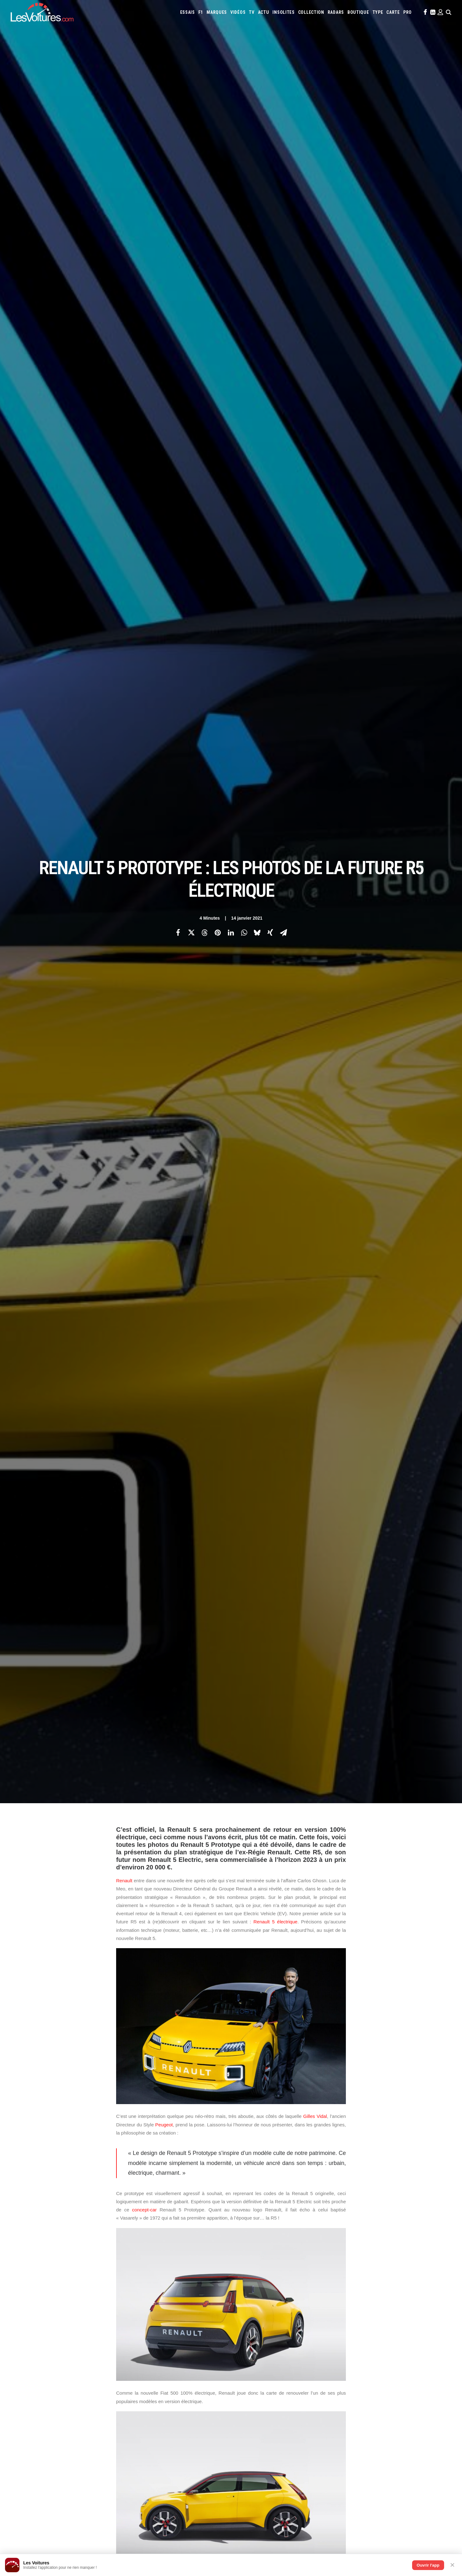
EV (162, 2128)
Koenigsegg (413, 2322)
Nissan (426, 2331)
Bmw (352, 2314)
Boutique (358, 12)
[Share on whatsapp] (244, 110)
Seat (346, 2339)
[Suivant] (356, 2214)
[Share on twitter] (191, 110)
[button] (424, 12)
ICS (135, 2441)
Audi (322, 2314)
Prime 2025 (400, 2365)
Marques (217, 12)
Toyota (401, 2339)
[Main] (231, 2213)
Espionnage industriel (153, 2408)
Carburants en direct (276, 2373)
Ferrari (288, 2322)
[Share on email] (283, 110)
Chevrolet (395, 2314)
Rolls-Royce (328, 2339)
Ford (311, 2322)
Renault (124, 235)
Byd (379, 2314)
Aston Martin (304, 2314)
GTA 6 (137, 2364)
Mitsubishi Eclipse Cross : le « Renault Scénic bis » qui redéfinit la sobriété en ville (95, 2496)
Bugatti (366, 2314)
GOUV (383, 2365)
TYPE (378, 12)
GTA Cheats (143, 2375)
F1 (200, 12)
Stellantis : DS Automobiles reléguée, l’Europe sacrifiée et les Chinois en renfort (93, 2538)
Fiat (300, 2322)
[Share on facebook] (178, 110)
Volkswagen (422, 2339)
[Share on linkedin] (230, 110)
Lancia (269, 2331)
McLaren (369, 2331)
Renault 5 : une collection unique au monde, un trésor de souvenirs (306, 2521)
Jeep (387, 2322)
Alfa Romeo (264, 2314)
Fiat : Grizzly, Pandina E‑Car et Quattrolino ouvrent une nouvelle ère (82, 2521)
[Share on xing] (270, 110)
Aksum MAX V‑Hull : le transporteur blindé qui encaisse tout (299, 2512)
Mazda (352, 2331)
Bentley (337, 2314)
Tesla (386, 2339)
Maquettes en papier (299, 2365)
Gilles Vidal (315, 471)
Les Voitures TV (147, 2315)
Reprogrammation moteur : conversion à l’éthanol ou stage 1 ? (78, 2513)
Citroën (415, 2314)
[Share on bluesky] (257, 110)
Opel (242, 2339)
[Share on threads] (204, 110)
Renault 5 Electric (137, 2138)
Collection (311, 12)
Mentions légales (38, 2359)
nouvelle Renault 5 (224, 2128)
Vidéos (237, 12)
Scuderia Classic (147, 2348)
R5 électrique (278, 2128)
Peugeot (164, 479)
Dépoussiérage (145, 2397)
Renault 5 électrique (275, 276)
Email (265, 2253)
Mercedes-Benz (393, 2331)
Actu (263, 12)
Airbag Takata (424, 2365)
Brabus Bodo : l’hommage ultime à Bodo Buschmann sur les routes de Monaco (319, 2488)
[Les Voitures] (42, 12)
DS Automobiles (264, 2322)
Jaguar (374, 2322)
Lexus (306, 2331)
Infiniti (358, 2322)
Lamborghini (249, 2331)
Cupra (431, 2314)
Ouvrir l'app (428, 2565)
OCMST (139, 2430)
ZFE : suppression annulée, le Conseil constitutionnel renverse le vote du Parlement (97, 2529)
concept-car (144, 564)
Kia (397, 2322)
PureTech (246, 2373)
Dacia (242, 2322)
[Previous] (105, 2214)
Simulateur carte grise (258, 2365)
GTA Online (143, 2386)
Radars (336, 12)
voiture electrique (269, 2138)
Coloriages (330, 2365)
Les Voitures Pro (148, 2326)
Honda (325, 2322)
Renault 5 (309, 2128)
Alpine (282, 2314)
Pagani (255, 2339)
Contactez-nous (36, 2348)
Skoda (358, 2339)
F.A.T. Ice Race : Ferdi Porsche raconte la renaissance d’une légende (309, 2529)
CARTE (393, 12)
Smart (372, 2339)
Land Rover (288, 2331)
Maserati (336, 2331)
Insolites (283, 12)
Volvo (243, 2348)
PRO (407, 12)
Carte (27, 2315)
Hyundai (341, 2322)
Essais (187, 12)
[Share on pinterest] (217, 110)
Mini (413, 2331)
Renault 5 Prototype (184, 2138)
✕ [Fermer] (452, 2565)
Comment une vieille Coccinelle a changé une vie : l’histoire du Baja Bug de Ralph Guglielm (332, 2496)
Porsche (289, 2339)
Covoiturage (364, 2365)
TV (251, 12)
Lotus (320, 2331)
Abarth (244, 2314)
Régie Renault (227, 2138)
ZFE (346, 2365)
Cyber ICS (141, 2419)
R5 (254, 2128)
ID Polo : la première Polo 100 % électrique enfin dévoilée (297, 2537)
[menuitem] (187, 12)
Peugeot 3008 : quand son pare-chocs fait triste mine (70, 2505)
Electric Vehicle (135, 2128)
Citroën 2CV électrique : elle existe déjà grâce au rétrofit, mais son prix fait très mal (97, 2488)
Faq (25, 2337)
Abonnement (33, 2326)
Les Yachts (142, 2337)
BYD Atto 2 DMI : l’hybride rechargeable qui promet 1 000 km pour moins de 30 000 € (326, 2504)
